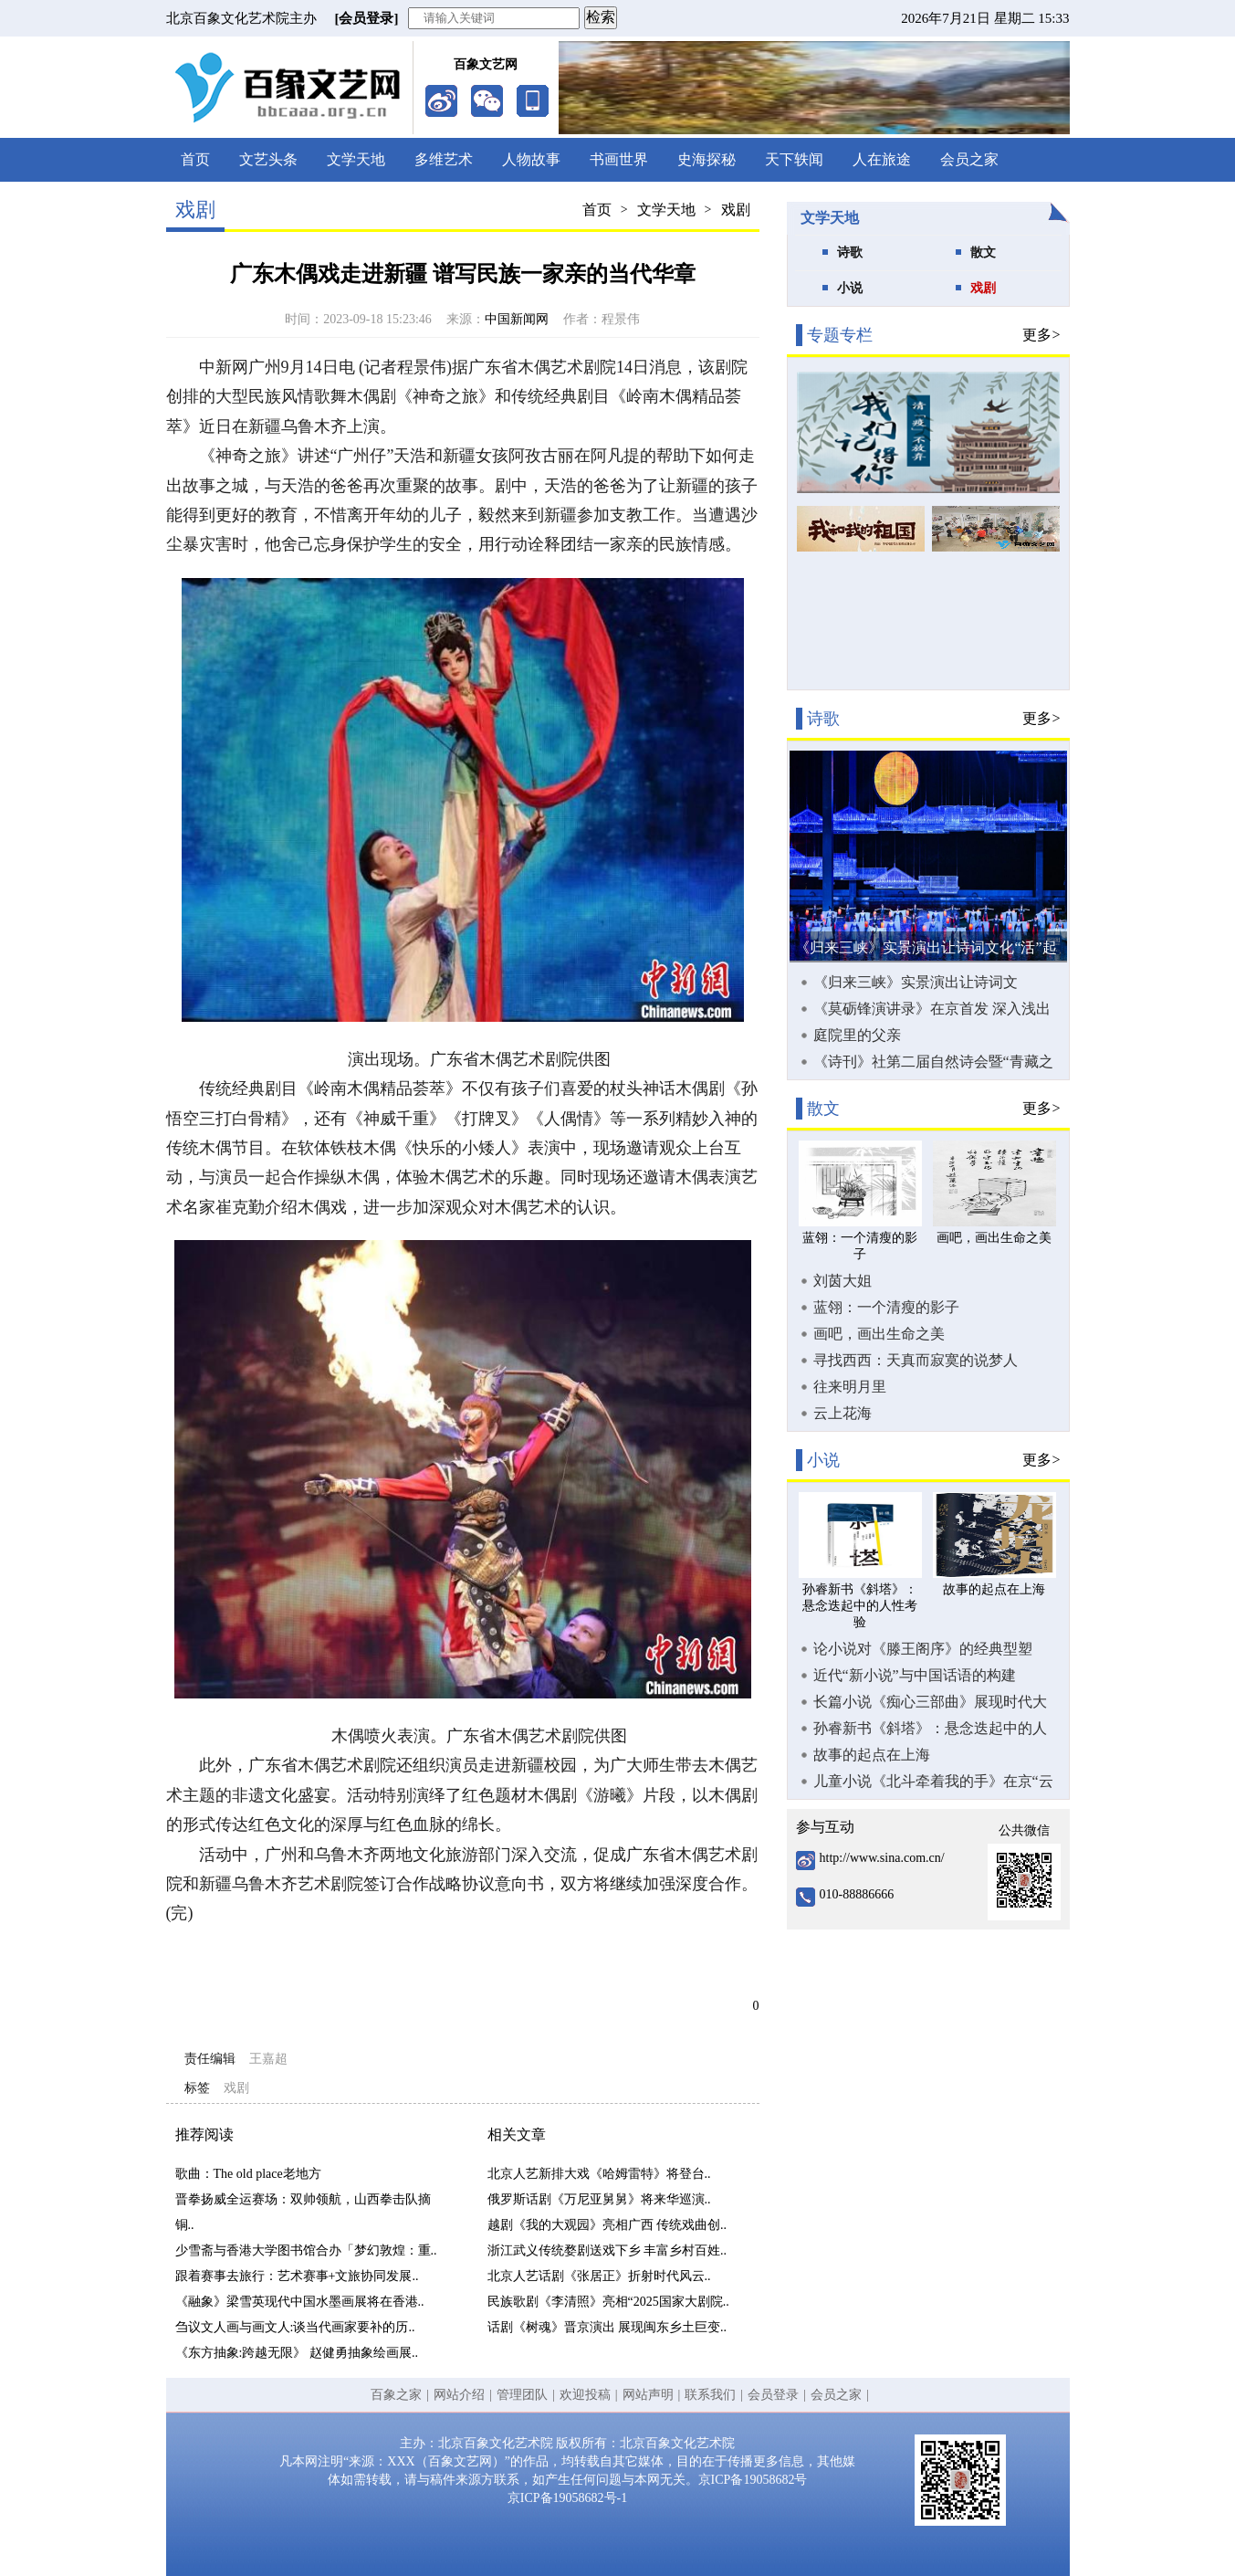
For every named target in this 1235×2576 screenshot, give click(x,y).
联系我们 (710, 2395)
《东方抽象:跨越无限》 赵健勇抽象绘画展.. (296, 2353)
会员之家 (969, 159)
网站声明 (648, 2395)
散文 (983, 252)
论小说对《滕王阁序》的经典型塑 (922, 1648)
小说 (850, 288)
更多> (1041, 334)
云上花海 (842, 1413)
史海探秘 (706, 159)
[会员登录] (367, 18)
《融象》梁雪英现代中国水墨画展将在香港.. (299, 2301)
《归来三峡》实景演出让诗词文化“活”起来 (915, 982)
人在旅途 (882, 159)
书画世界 (619, 159)
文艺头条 (268, 159)
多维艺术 (443, 159)
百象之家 (396, 2395)
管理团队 (522, 2395)
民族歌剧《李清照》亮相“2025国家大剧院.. (608, 2301)
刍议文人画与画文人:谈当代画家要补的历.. (295, 2327)
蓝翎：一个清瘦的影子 (886, 1307)
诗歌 (850, 252)
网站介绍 (459, 2395)
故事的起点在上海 (871, 1754)
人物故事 (531, 159)
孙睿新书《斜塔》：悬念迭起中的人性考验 (930, 1728)
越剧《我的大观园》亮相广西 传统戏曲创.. (607, 2225)
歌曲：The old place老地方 (248, 2174)
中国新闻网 (517, 319)
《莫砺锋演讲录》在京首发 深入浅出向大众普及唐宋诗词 (932, 1009)
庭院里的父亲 (857, 1035)
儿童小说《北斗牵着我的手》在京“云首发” (933, 1781)
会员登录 (773, 2395)
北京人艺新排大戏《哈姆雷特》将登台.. (599, 2174)
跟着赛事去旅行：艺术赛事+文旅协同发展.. (297, 2276)
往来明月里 (849, 1386)
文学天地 (356, 159)
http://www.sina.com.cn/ (882, 1858)
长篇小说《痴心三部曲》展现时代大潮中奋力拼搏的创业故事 (930, 1702)
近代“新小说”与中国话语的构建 (914, 1675)
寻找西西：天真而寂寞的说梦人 (915, 1360)
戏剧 (735, 209)
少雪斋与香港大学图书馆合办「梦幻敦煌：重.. (306, 2250)
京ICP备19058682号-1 (567, 2498)
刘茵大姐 (842, 1280)
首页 (195, 159)
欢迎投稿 (585, 2395)
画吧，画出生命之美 (879, 1333)
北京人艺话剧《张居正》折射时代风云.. (599, 2276)
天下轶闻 (794, 159)
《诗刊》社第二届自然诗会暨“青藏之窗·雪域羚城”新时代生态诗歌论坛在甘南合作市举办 (935, 1062)
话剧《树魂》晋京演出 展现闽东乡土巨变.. (607, 2327)
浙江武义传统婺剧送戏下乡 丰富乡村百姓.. (607, 2250)
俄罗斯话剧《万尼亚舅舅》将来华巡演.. (599, 2199)
